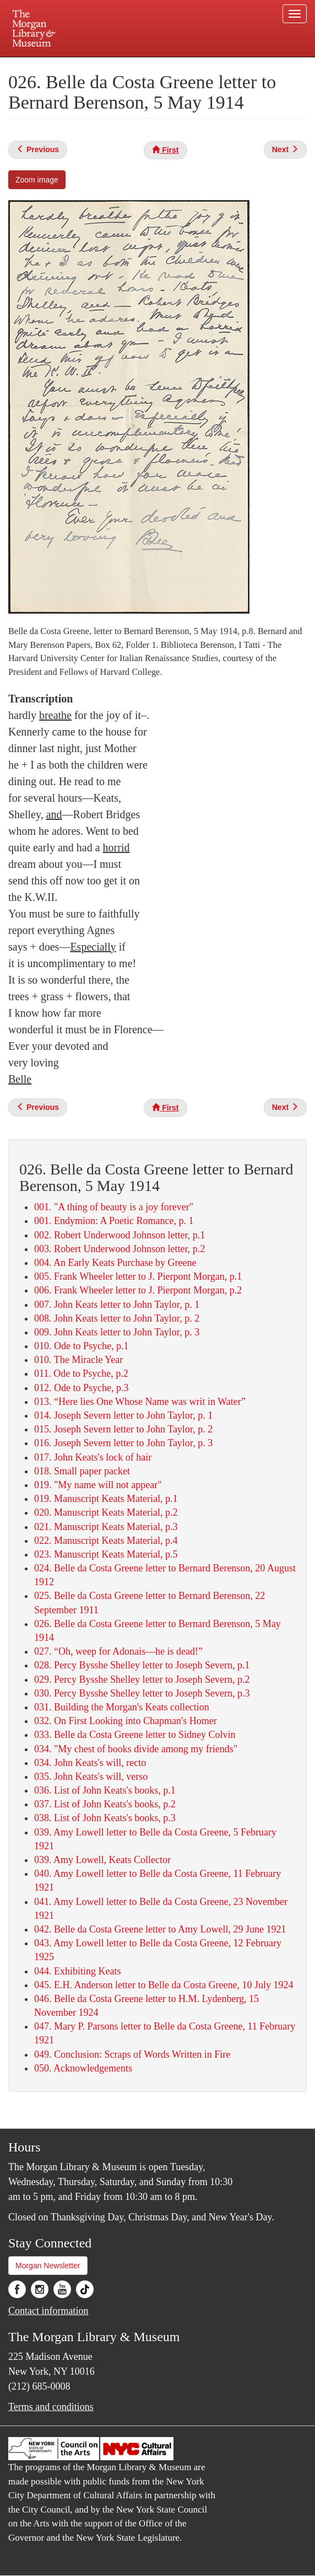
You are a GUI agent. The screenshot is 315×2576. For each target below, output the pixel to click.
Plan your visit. (65, 65)
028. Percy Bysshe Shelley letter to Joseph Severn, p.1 (141, 1665)
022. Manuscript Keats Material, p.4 (105, 1540)
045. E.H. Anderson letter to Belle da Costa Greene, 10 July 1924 (163, 1984)
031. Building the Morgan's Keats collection (121, 1707)
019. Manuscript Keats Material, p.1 (105, 1498)
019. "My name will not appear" (98, 1484)
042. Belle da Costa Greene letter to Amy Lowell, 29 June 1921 (160, 1929)
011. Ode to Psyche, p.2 (81, 1373)
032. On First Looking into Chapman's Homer (125, 1720)
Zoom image (36, 179)
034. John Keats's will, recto (90, 1762)
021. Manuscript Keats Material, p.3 (105, 1526)
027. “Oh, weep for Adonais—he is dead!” (118, 1651)
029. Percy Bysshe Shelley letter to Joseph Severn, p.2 (141, 1679)
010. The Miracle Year (78, 1359)
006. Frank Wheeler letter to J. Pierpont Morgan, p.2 (138, 1290)
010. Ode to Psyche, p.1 (81, 1345)
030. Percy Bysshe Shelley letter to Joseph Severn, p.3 (141, 1693)
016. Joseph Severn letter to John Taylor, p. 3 (123, 1442)
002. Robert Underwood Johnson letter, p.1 (119, 1235)
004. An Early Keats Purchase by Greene (115, 1262)
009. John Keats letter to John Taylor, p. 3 (116, 1332)
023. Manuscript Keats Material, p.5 (105, 1554)
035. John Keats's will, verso (91, 1776)
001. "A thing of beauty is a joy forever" (113, 1206)
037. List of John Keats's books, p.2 (105, 1804)
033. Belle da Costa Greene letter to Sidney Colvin (134, 1734)
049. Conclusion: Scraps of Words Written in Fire (132, 2054)
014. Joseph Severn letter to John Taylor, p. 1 (123, 1415)
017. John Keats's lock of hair (92, 1457)
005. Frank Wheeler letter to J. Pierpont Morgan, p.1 (138, 1276)
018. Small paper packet (82, 1471)
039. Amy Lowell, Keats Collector (102, 1859)
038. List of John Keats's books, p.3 (105, 1817)
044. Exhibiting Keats (77, 1971)
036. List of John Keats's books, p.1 (105, 1790)
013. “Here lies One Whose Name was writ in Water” (140, 1401)
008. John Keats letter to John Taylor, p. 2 (116, 1318)
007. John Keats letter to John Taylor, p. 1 (116, 1304)
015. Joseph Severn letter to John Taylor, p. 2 (123, 1429)
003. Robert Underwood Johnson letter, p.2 (119, 1248)
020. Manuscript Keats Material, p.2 (105, 1512)
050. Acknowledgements (83, 2068)
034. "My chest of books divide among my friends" (135, 1748)
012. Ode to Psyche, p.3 (81, 1387)
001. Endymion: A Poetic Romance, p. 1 (113, 1220)
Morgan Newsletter (47, 2265)
